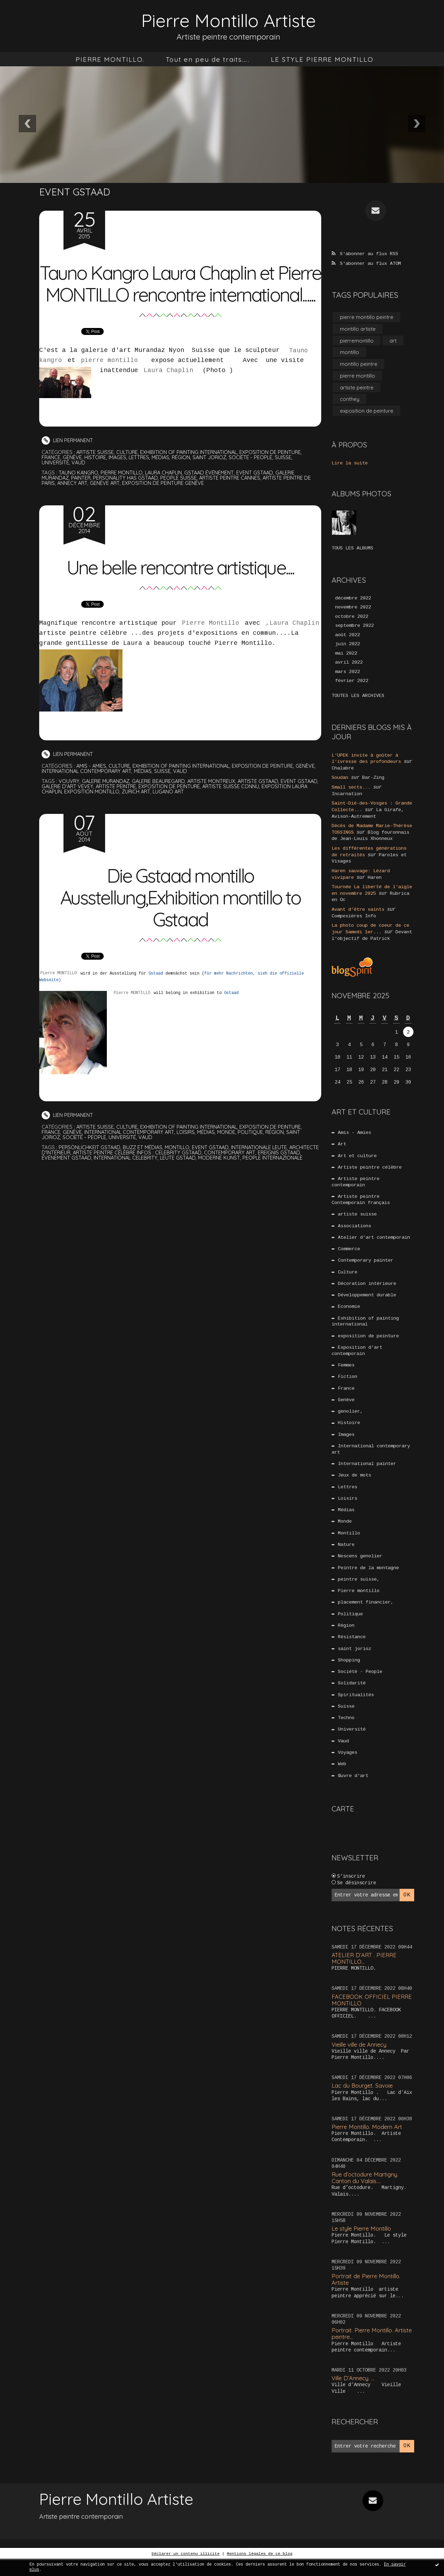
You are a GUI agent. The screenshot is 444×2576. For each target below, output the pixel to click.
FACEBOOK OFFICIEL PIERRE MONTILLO (372, 2016)
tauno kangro (79, 494)
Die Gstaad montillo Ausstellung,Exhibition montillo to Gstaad (180, 918)
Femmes (346, 1370)
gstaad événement (214, 494)
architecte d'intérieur (72, 1174)
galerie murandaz (107, 803)
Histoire (96, 479)
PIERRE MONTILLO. (110, 59)
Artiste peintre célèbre (370, 1167)
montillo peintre (358, 364)
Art (342, 1143)
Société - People (255, 479)
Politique (256, 1154)
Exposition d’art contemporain (357, 1355)
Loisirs (190, 1154)
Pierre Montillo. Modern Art (368, 2142)
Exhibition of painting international (191, 474)
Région (184, 479)
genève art (107, 505)
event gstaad (261, 494)
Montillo (349, 1543)
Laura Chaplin (172, 392)
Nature (346, 1554)
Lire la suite (350, 465)
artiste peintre (141, 808)
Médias (163, 479)
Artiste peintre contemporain (355, 1182)
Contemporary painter (365, 1262)
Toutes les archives (358, 698)
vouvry (69, 803)
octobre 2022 (351, 619)
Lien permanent (68, 462)
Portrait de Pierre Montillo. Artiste (367, 2295)
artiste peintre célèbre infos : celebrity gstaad (171, 1174)
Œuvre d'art (353, 1792)
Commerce (349, 1251)
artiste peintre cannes (235, 499)
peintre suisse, (358, 1590)
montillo (180, 1169)
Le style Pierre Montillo (363, 2244)
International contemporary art (109, 793)
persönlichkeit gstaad (90, 1169)
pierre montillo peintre (366, 316)
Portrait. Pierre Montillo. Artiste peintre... (363, 2349)
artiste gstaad (266, 803)
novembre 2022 (353, 609)
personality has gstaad (128, 499)
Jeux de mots (354, 1483)
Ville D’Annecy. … (354, 2394)
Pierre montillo (358, 1602)
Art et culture (357, 1155)
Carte (343, 1824)
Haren (375, 877)
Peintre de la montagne (368, 1578)
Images (119, 479)
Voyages (347, 1768)
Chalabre (343, 771)
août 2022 (347, 637)
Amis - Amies (92, 787)
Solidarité (352, 1697)
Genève (73, 479)
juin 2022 (347, 646)
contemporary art (266, 1174)
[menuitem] (110, 59)
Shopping (349, 1673)
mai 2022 (346, 656)
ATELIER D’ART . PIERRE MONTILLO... (365, 1974)
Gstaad (156, 995)
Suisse (288, 479)
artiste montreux (217, 803)
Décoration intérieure (367, 1286)
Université (55, 484)
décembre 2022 (353, 600)
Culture (128, 474)
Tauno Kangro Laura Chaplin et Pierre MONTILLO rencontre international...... (180, 293)
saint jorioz (213, 479)
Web (342, 1780)
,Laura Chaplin (292, 644)
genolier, (350, 1418)
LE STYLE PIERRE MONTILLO (322, 59)
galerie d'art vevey (91, 808)
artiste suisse (95, 474)
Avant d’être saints (358, 908)
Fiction (347, 1382)
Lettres (141, 479)
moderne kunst (246, 1179)
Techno (346, 1732)
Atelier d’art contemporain (374, 1239)
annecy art (73, 505)
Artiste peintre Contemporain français (361, 1200)
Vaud (79, 484)
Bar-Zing (373, 780)
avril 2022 (349, 665)
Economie (349, 1310)
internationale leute (264, 1169)
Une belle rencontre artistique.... (180, 588)
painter (83, 499)
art (393, 340)
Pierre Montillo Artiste (228, 19)
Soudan (340, 780)
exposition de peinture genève (166, 505)
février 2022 (351, 684)
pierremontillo (357, 340)
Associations (354, 1227)
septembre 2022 (354, 628)
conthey (349, 400)
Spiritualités (356, 1709)
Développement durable (367, 1298)
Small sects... (351, 789)
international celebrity (150, 1179)
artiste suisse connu (257, 808)
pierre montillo (109, 382)
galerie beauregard (162, 803)
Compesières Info (354, 915)
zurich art (156, 813)
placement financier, (365, 1614)
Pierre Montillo (210, 644)
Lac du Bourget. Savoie (363, 2101)
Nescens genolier (360, 1566)
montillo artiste (358, 329)
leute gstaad (204, 1179)
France (51, 479)
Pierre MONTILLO (58, 995)
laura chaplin (167, 494)
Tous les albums (352, 550)
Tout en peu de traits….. (208, 59)
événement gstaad (90, 1179)
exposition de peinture (273, 474)
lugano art (190, 813)
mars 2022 (347, 674)
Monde (232, 1154)
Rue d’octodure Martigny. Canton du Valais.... (366, 2193)
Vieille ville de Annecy (361, 2060)
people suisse (183, 499)
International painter (367, 1471)
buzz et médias (144, 1169)
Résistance (352, 1649)
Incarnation (347, 796)
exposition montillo (111, 813)
